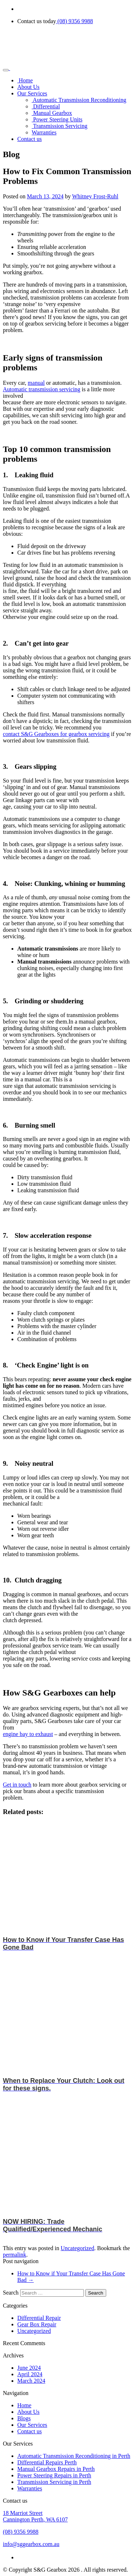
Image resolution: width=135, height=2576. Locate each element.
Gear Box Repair (36, 2324)
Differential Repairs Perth (47, 2462)
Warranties (44, 132)
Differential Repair (39, 2318)
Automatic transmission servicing (41, 389)
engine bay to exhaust (28, 1734)
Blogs (24, 2418)
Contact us (29, 139)
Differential (46, 106)
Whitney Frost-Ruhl (95, 196)
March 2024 (31, 2381)
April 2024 (29, 2374)
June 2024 (29, 2368)
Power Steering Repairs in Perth (54, 2475)
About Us (28, 87)
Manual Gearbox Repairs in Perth (56, 2469)
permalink (14, 2255)
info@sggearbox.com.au (31, 2544)
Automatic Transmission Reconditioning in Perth (73, 2456)
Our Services (32, 93)
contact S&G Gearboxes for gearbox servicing (56, 734)
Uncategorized (77, 2248)
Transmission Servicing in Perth (54, 2482)
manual (36, 383)
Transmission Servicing (59, 126)
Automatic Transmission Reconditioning (79, 100)
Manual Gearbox (52, 113)
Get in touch (17, 1785)
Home (25, 80)
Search (11, 2292)
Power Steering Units (57, 119)
